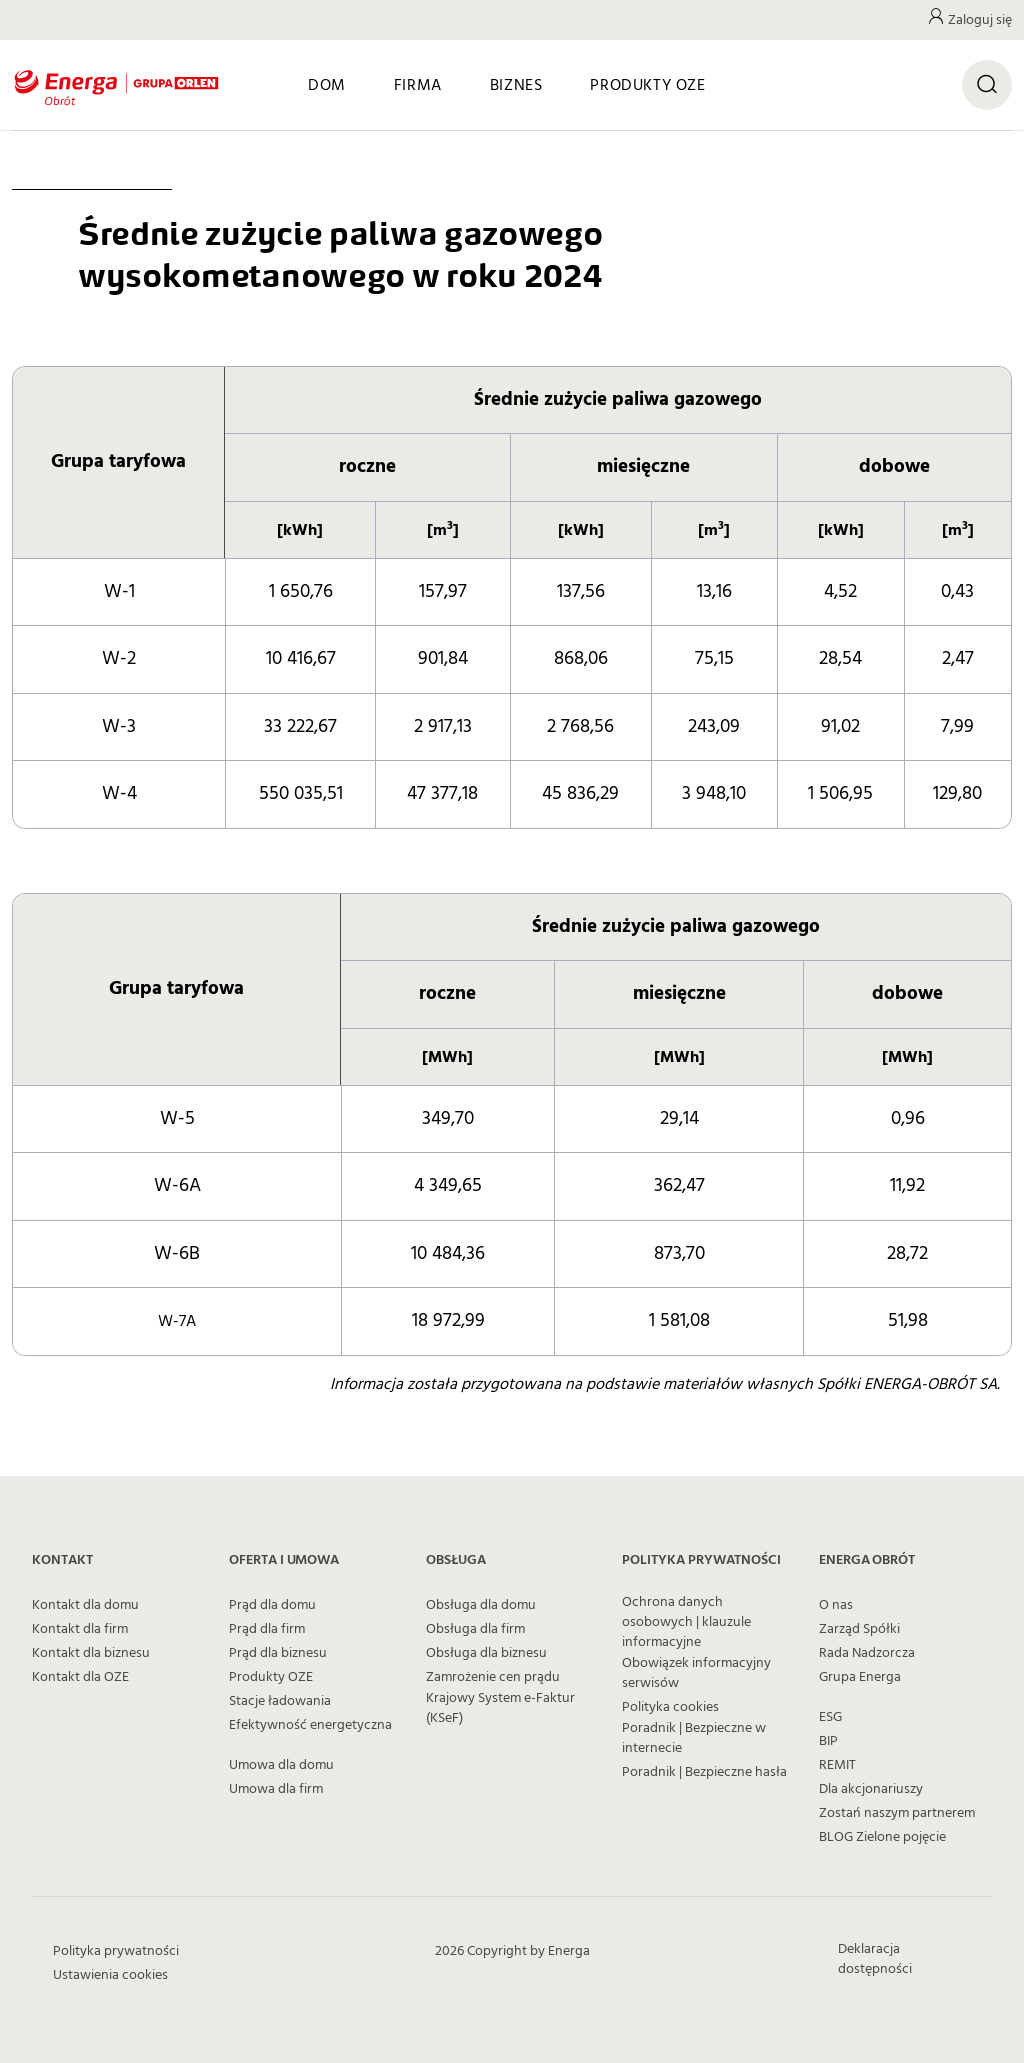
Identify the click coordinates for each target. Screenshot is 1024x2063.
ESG (830, 1717)
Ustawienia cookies (110, 1975)
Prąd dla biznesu (278, 1653)
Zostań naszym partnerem (897, 1813)
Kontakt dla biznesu (91, 1653)
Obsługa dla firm (475, 1629)
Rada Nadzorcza (867, 1653)
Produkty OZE (271, 1677)
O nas (836, 1605)
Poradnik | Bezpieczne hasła (704, 1772)
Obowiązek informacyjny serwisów (696, 1673)
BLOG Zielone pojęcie (882, 1837)
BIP (828, 1741)
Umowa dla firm (276, 1789)
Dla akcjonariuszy (871, 1789)
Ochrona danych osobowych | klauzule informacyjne (686, 1622)
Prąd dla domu (272, 1605)
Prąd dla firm (267, 1629)
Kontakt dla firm (80, 1629)
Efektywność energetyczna (310, 1725)
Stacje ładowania (280, 1701)
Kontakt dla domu (85, 1605)
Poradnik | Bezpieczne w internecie (694, 1738)
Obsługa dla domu (481, 1605)
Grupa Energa (860, 1677)
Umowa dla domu (281, 1765)
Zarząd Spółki (859, 1629)
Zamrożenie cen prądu (493, 1677)
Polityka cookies (670, 1707)
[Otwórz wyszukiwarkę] (987, 85)
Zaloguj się (980, 20)
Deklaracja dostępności (875, 1959)
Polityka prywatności (116, 1951)
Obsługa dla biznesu (486, 1653)
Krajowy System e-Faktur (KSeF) (500, 1708)
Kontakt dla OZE (80, 1677)
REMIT (837, 1765)
